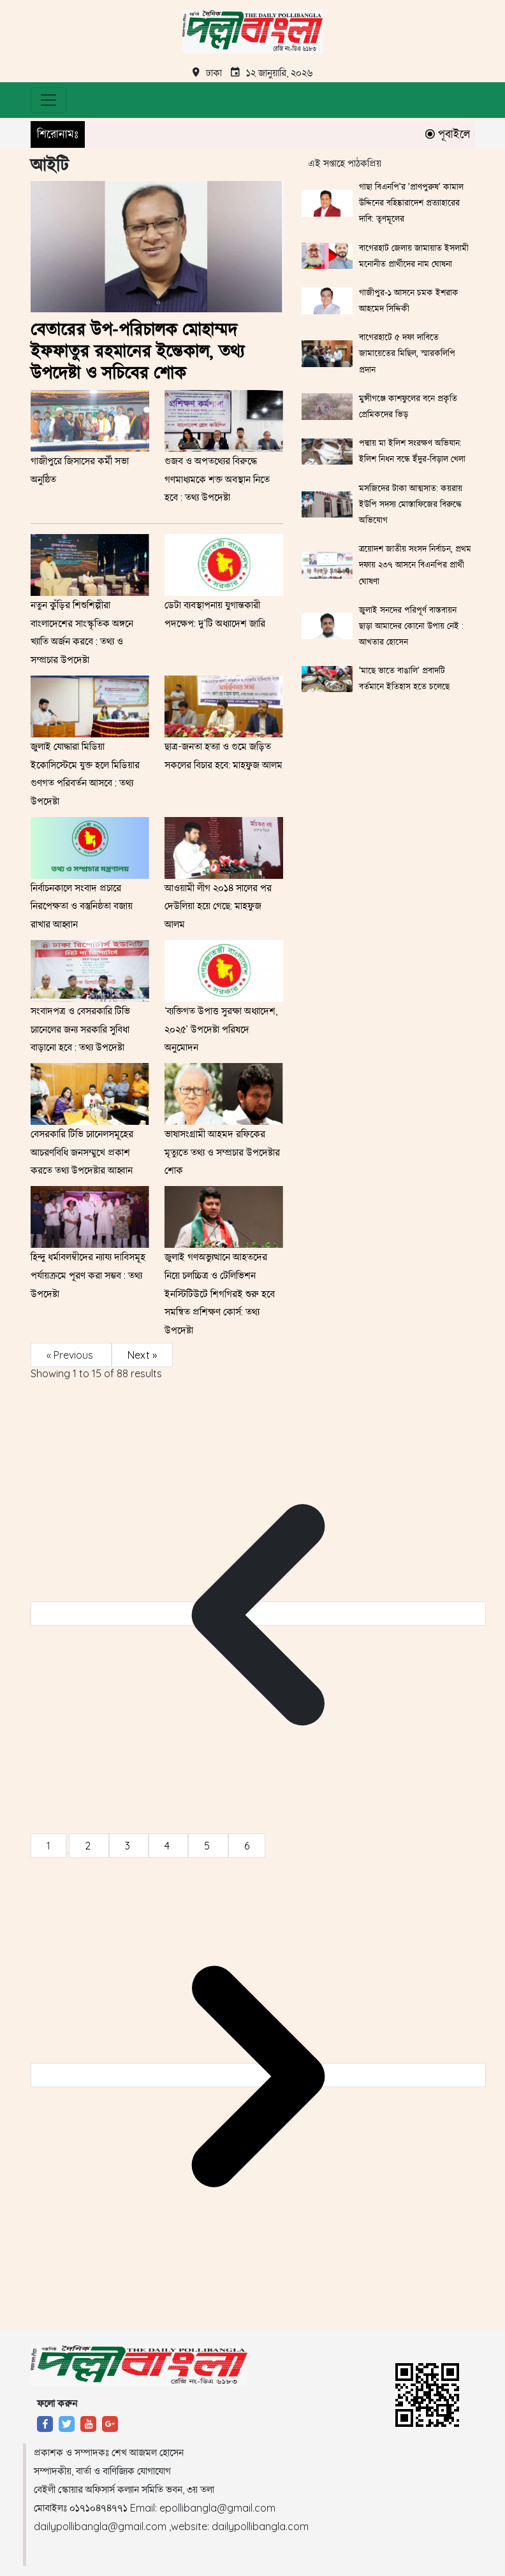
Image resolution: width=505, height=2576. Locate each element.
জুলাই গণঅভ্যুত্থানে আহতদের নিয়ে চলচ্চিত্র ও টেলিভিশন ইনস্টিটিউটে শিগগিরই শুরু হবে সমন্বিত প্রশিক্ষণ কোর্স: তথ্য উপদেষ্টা (220, 1293)
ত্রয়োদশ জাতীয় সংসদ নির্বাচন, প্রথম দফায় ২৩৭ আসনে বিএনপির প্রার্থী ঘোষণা (415, 564)
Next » (142, 1355)
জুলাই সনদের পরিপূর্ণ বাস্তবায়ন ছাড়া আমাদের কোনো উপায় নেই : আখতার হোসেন (411, 626)
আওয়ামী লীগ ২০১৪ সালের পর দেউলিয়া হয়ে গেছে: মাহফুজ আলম (218, 906)
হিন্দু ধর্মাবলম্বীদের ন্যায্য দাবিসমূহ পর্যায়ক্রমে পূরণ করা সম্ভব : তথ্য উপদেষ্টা (88, 1275)
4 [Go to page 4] (168, 1845)
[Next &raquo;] (258, 2075)
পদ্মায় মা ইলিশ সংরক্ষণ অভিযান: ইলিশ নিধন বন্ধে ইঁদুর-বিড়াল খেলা (412, 451)
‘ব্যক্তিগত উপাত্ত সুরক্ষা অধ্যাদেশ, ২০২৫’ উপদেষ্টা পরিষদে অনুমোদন (221, 1029)
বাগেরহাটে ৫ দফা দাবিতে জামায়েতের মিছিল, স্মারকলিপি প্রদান (407, 353)
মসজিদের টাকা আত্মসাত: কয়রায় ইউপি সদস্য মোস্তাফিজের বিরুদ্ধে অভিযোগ (410, 504)
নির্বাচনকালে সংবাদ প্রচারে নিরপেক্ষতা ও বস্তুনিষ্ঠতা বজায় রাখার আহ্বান (82, 906)
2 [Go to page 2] (89, 1845)
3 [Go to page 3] (129, 1845)
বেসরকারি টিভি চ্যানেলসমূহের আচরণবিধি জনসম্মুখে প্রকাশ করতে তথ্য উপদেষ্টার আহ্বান (82, 1152)
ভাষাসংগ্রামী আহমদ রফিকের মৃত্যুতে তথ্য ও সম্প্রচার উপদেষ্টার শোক (222, 1152)
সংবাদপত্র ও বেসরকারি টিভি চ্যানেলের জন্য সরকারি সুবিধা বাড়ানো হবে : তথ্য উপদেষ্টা (80, 1029)
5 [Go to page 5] (208, 1845)
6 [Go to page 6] (246, 1845)
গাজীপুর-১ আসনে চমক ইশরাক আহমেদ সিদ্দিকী (408, 300)
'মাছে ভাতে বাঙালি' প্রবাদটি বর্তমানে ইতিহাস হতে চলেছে (404, 678)
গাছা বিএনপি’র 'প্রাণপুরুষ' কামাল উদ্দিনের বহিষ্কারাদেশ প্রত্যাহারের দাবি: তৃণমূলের (411, 202)
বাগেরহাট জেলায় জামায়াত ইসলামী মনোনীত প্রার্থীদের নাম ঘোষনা (414, 256)
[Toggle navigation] (48, 100)
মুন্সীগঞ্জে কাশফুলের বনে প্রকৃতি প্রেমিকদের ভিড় (408, 406)
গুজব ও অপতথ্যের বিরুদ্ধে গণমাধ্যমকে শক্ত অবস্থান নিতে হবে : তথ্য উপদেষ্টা (217, 479)
